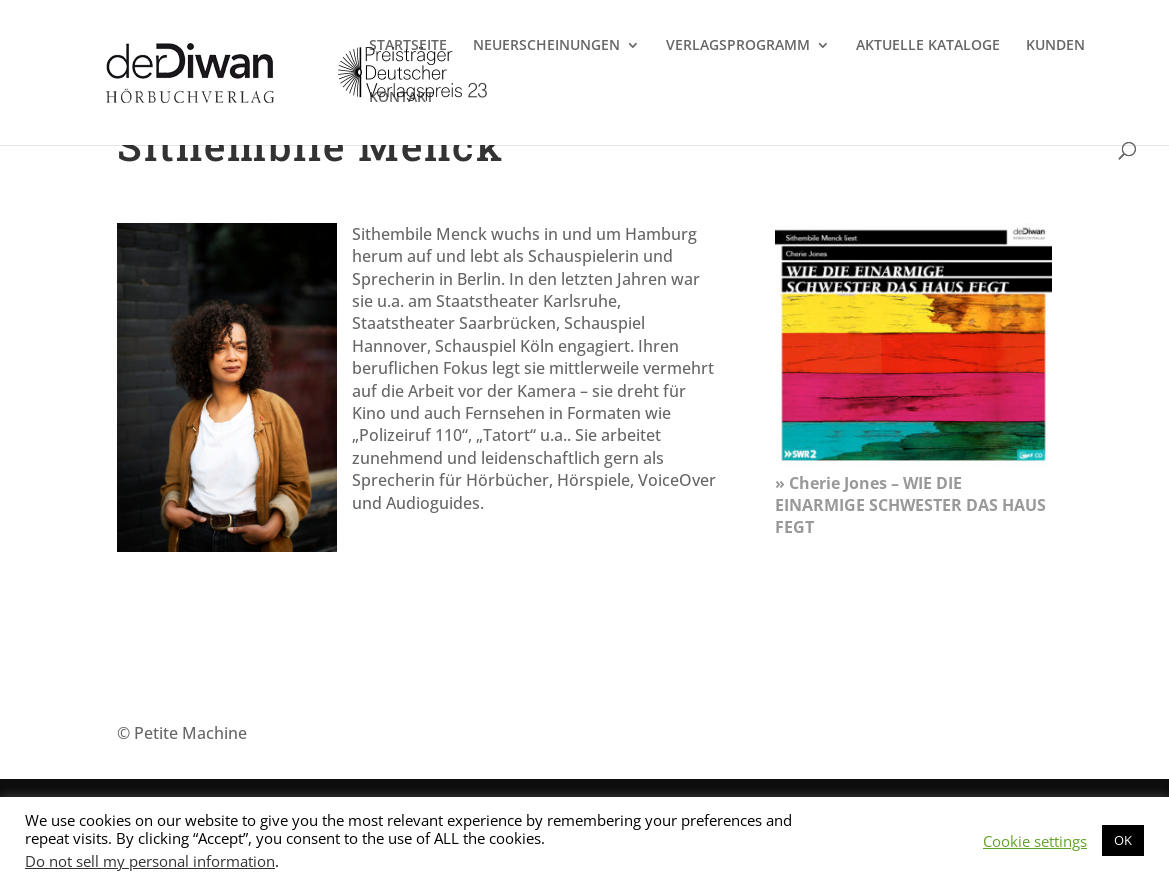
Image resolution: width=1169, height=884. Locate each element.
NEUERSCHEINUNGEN (546, 46)
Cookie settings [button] (1035, 841)
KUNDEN (1055, 46)
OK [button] (1123, 840)
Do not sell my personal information (150, 861)
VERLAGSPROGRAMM (738, 46)
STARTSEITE (408, 46)
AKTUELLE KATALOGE (928, 46)
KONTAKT (401, 98)
